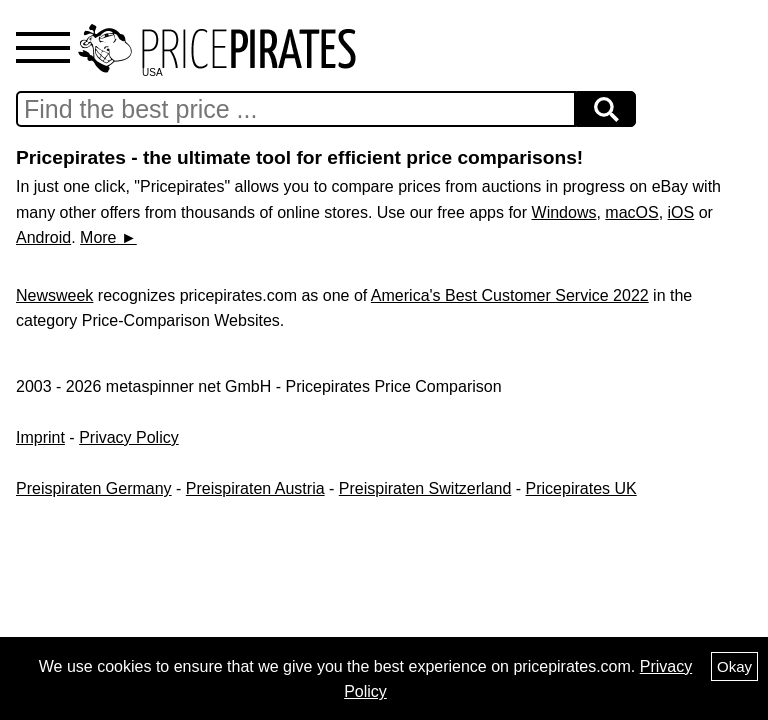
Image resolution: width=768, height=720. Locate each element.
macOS (631, 212)
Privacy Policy (129, 437)
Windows (564, 212)
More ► (108, 237)
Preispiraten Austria (255, 488)
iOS (681, 212)
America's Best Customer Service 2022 (510, 295)
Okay (734, 666)
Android (43, 237)
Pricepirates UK (581, 488)
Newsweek (54, 295)
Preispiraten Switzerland (425, 488)
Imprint (40, 437)
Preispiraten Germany (94, 488)
